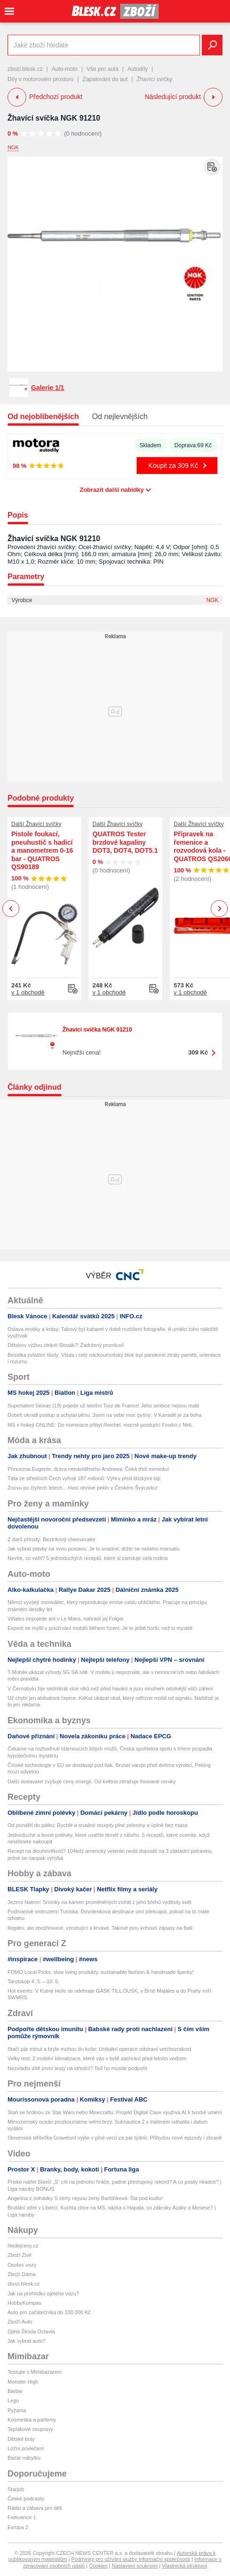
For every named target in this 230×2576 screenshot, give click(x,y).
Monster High (23, 2382)
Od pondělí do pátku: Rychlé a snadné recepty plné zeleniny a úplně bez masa (97, 1825)
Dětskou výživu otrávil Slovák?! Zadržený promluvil (66, 1345)
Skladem (150, 445)
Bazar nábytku (24, 2458)
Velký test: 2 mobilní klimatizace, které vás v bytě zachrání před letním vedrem (97, 2058)
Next (219, 909)
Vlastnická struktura (184, 2565)
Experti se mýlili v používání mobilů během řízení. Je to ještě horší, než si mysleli (100, 1628)
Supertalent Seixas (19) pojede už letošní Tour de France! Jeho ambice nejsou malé (103, 1405)
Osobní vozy (22, 2265)
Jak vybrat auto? (27, 2341)
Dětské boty (21, 2439)
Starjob (16, 2489)
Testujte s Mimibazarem (35, 2372)
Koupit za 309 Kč (173, 465)
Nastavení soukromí (135, 2565)
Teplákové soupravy (30, 2429)
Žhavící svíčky (154, 79)
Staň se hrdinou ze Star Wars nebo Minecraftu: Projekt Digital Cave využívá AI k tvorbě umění (115, 2112)
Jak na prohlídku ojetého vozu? (43, 2293)
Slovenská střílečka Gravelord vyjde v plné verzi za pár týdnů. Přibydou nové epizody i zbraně (115, 2137)
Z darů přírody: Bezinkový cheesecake (51, 1539)
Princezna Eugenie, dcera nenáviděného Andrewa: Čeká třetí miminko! (88, 1469)
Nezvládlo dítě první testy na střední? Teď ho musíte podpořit (77, 2068)
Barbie (15, 2391)
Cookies (98, 2565)
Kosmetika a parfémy (32, 2420)
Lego (13, 2400)
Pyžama (17, 2410)
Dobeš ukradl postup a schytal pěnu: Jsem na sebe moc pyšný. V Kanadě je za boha (104, 1415)
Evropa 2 (18, 2527)
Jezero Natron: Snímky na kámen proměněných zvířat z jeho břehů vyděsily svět (100, 1902)
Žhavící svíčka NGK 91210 (54, 118)
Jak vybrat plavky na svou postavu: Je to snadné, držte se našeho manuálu (93, 1549)
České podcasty (26, 2498)
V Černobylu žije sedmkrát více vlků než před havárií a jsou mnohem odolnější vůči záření (110, 1688)
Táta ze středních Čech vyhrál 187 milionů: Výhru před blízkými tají (84, 1478)
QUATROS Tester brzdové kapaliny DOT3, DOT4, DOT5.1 (125, 842)
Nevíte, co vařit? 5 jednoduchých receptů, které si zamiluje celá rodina (88, 1558)
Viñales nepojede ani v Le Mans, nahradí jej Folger (65, 1618)
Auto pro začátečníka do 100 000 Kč (49, 2312)
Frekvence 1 (22, 2517)
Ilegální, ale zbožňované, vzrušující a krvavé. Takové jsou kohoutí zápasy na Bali (100, 1928)
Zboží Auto (20, 2321)
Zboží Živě (19, 2255)
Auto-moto (64, 69)
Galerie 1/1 (47, 387)
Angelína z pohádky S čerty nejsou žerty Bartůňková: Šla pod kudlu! (85, 2198)
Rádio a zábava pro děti (35, 2508)
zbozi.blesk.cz (25, 69)
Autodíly (137, 69)
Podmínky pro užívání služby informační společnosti (130, 2559)
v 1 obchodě (28, 992)
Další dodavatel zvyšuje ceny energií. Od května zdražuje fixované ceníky (92, 1781)
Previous (11, 908)
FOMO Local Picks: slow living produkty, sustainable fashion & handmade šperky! (101, 1972)
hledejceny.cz (23, 2245)
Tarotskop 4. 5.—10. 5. (34, 1981)
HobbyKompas (24, 2303)
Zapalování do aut (105, 79)
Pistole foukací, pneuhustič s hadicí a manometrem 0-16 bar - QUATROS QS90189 (42, 850)
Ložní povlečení (26, 2448)
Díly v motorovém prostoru (41, 79)
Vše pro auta (102, 69)
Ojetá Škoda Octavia (31, 2331)
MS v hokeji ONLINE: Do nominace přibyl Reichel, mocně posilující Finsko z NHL (100, 1425)
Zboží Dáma (22, 2274)
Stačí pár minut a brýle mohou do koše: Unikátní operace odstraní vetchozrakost (99, 2049)
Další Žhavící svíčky (36, 824)
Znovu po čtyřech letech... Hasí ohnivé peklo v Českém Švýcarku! (83, 1488)
